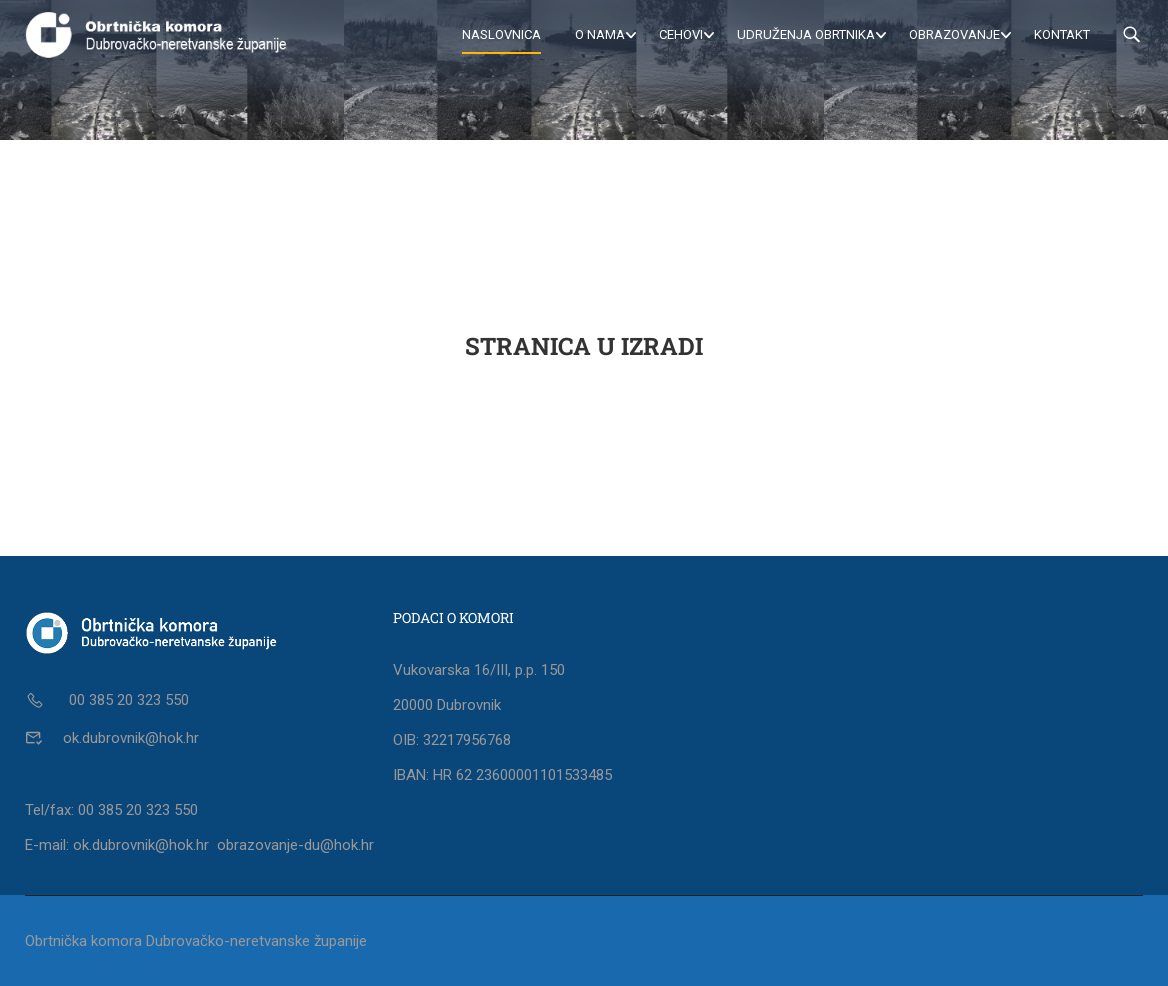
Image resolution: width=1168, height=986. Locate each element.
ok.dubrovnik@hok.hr (131, 738)
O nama (600, 34)
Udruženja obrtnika (806, 34)
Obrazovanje (954, 34)
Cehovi (681, 34)
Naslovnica (501, 34)
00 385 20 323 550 (127, 700)
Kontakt (1062, 34)
